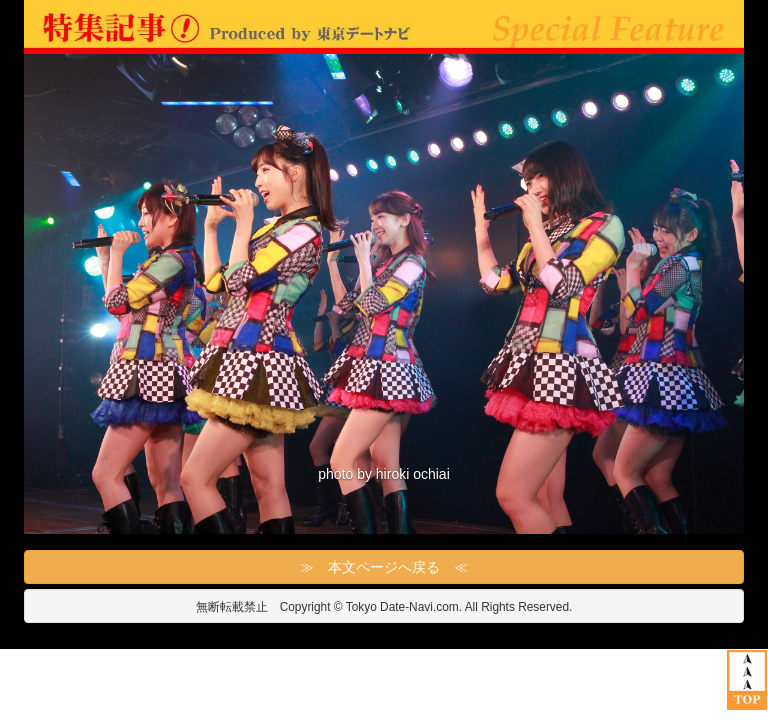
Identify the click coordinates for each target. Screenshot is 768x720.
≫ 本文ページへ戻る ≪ (384, 567)
